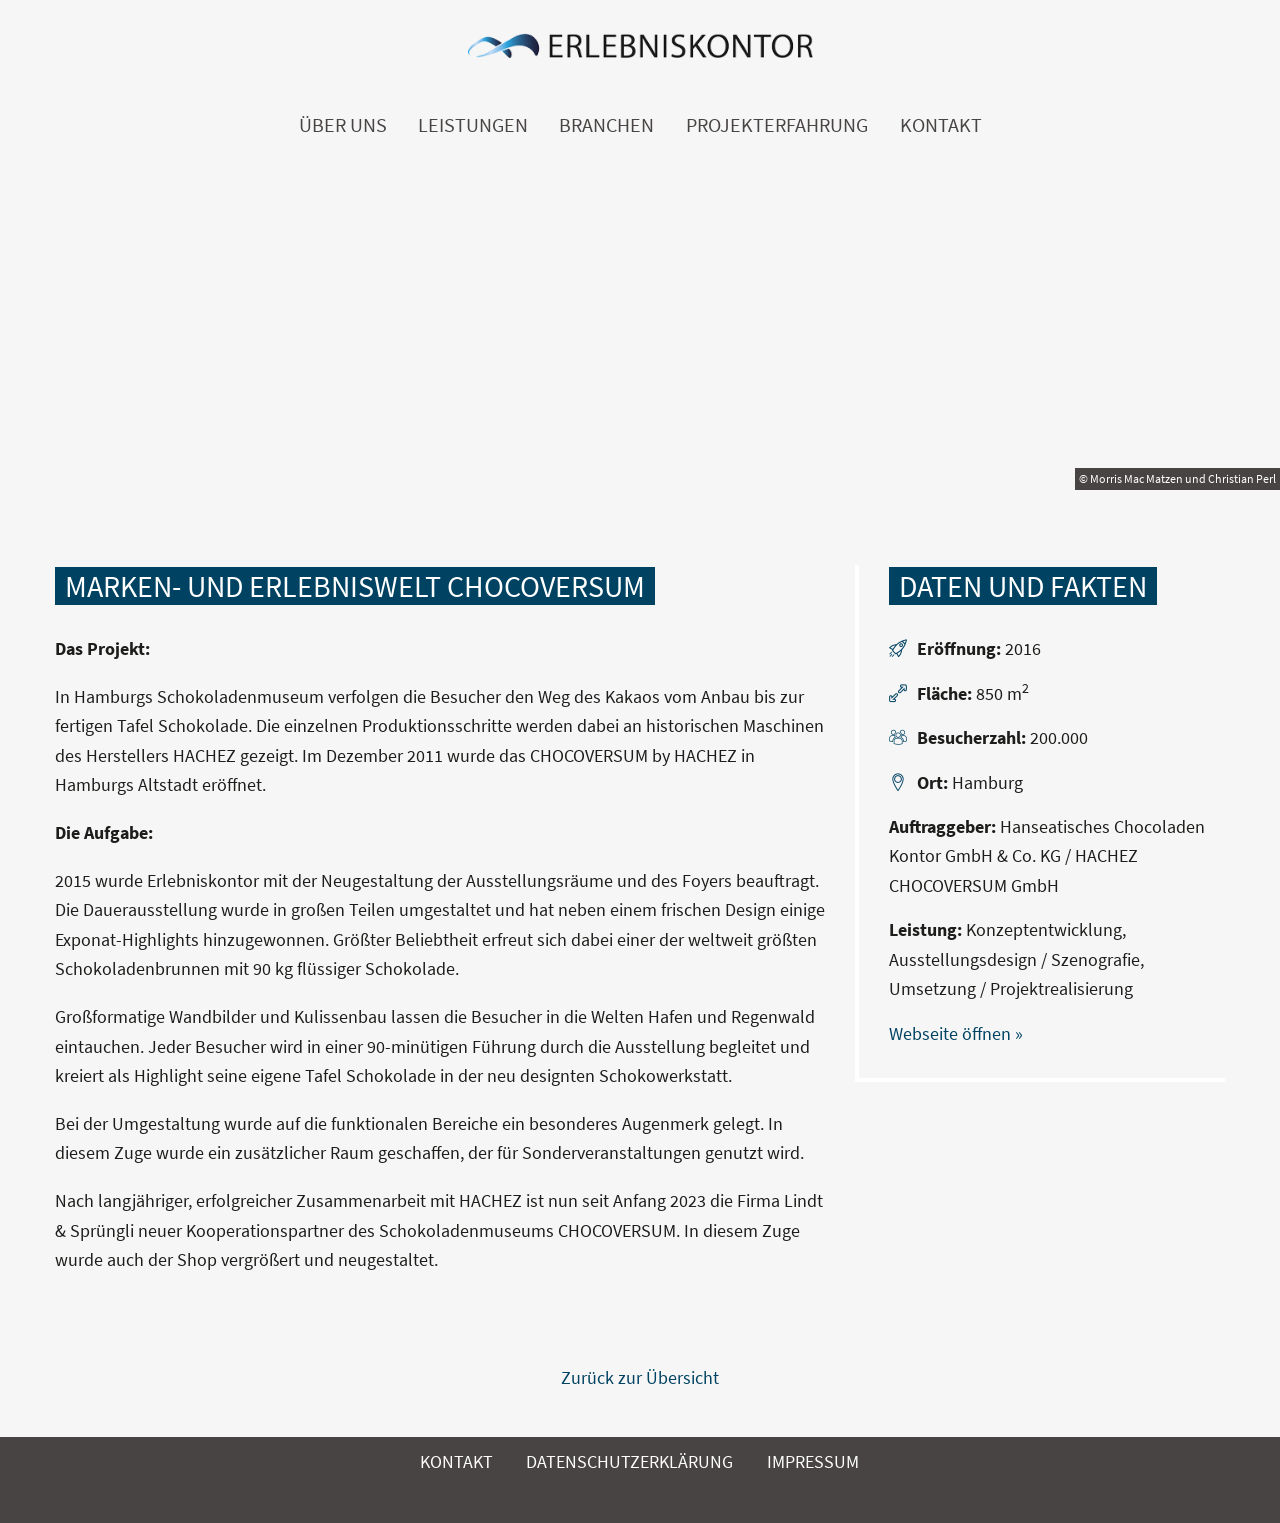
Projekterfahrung (777, 125)
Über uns (343, 125)
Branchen (606, 125)
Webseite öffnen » (956, 1033)
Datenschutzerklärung (629, 1461)
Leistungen (473, 125)
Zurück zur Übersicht (640, 1377)
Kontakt (941, 125)
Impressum (813, 1461)
